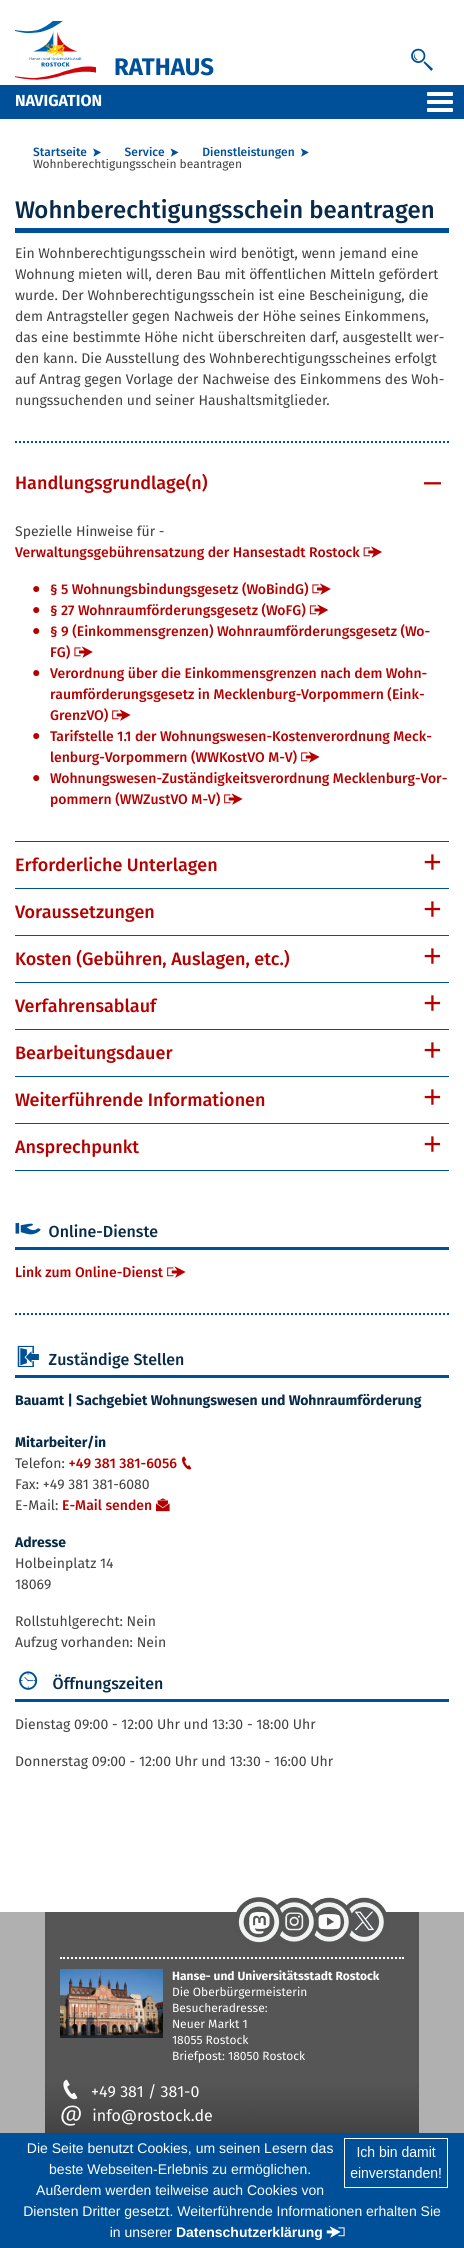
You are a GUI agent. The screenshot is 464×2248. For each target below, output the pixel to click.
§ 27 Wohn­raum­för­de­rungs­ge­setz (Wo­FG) (178, 610)
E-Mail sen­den (107, 1505)
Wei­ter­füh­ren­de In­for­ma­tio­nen (140, 1100)
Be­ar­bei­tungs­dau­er (93, 1053)
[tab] (232, 483)
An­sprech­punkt (77, 1147)
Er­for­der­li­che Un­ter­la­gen (116, 865)
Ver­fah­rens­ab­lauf (85, 1006)
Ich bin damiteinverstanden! (396, 2162)
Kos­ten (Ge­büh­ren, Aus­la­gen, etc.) (152, 959)
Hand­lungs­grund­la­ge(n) (111, 483)
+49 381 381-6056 (132, 1463)
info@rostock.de (136, 2116)
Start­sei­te (60, 153)
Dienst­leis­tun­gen (248, 153)
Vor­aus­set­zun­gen (85, 912)
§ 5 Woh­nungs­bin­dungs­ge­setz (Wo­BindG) (179, 589)
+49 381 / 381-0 (129, 2092)
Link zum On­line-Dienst (89, 1272)
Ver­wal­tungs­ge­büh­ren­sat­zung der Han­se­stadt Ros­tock (187, 552)
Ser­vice (145, 153)
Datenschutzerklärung (249, 2232)
